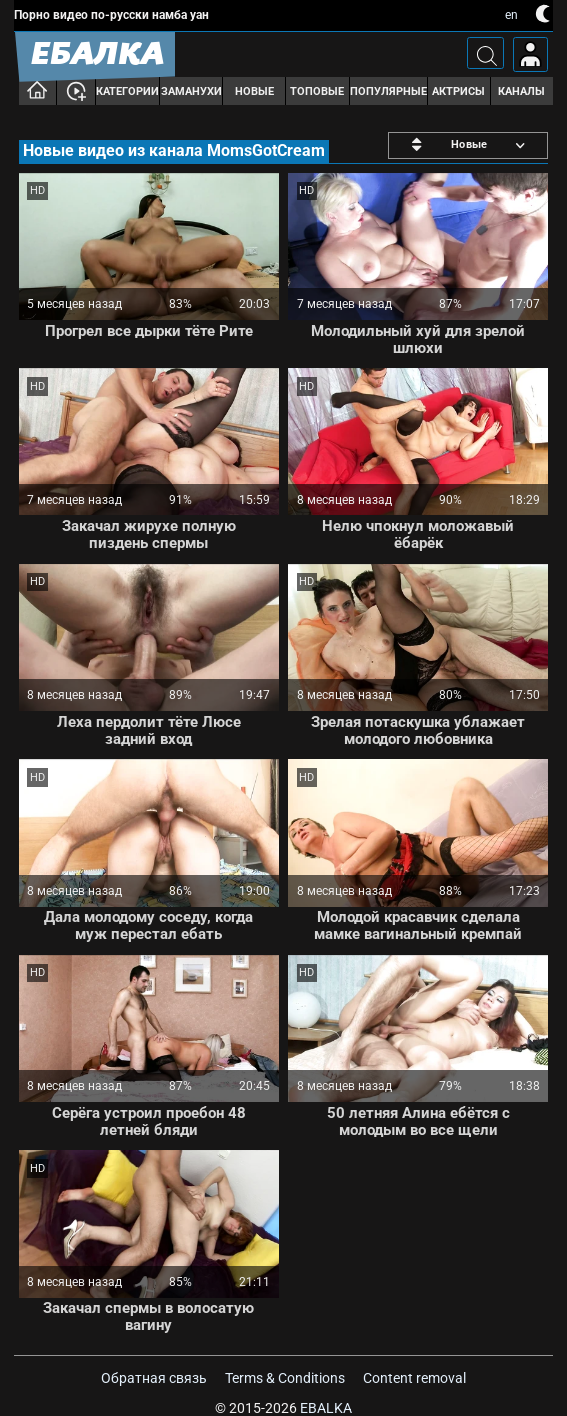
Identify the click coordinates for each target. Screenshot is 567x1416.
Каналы (521, 91)
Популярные (388, 91)
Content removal (414, 1378)
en (511, 15)
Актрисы (458, 91)
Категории (127, 91)
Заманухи (191, 91)
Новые (254, 91)
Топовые (317, 91)
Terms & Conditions (285, 1378)
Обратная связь (154, 1378)
